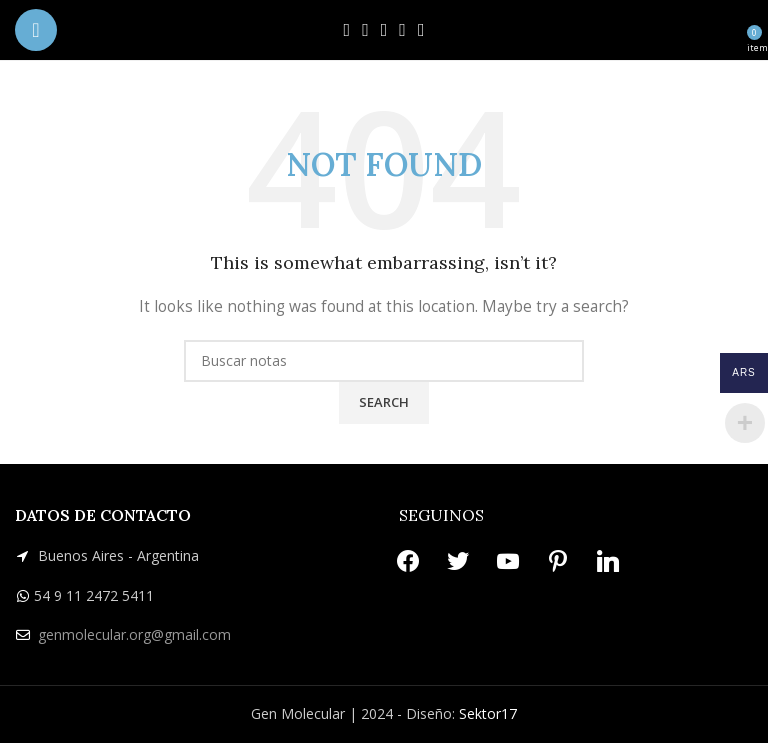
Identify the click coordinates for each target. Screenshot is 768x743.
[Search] (384, 361)
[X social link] (365, 30)
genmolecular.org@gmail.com (134, 634)
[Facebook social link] (347, 30)
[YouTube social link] (384, 30)
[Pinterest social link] (402, 30)
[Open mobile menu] (36, 30)
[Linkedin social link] (421, 30)
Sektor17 (488, 713)
